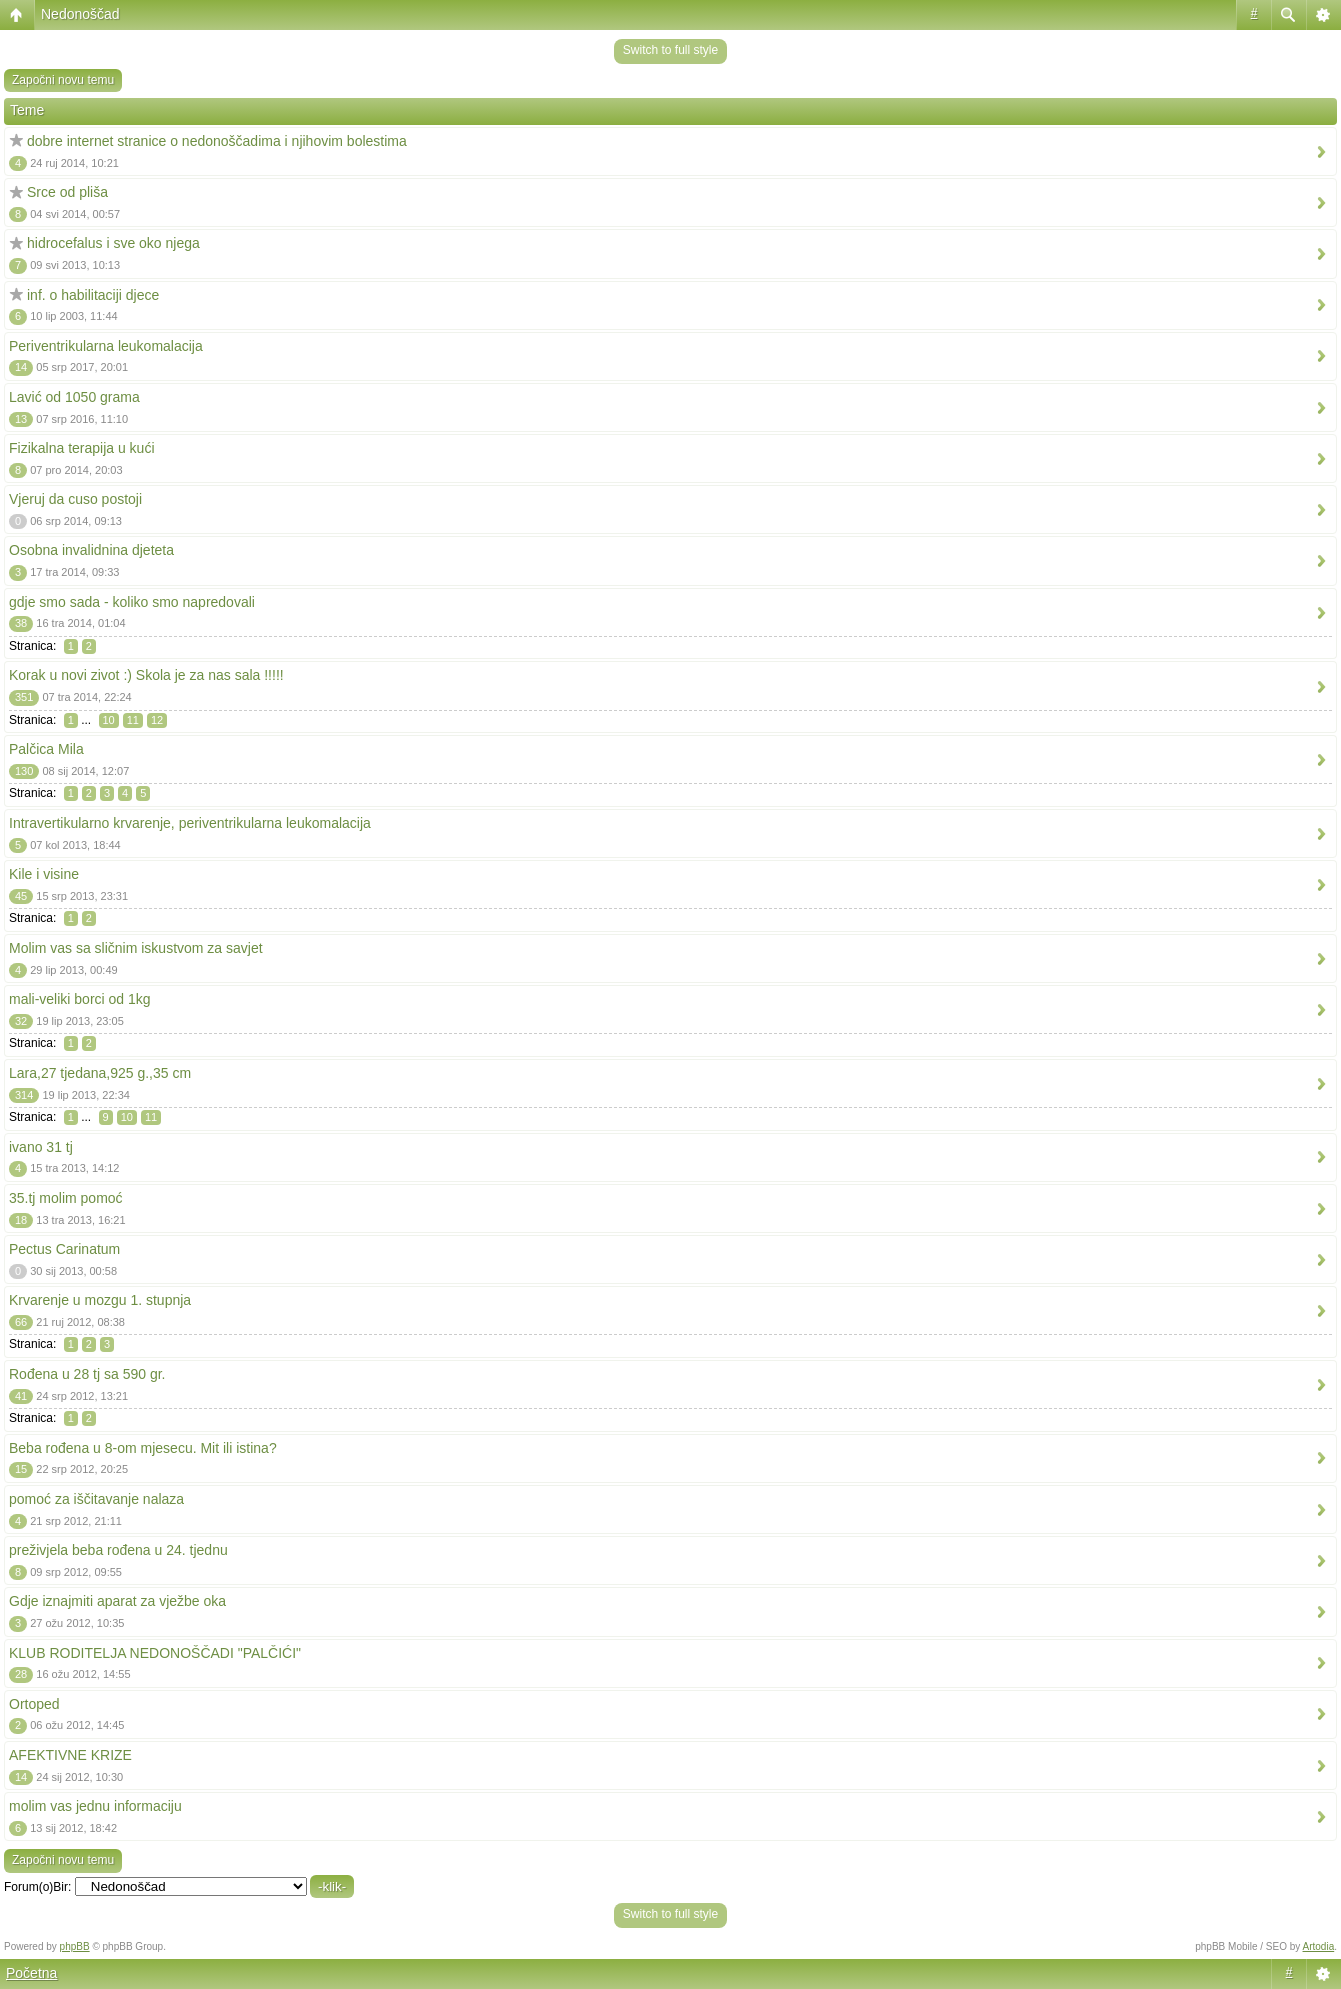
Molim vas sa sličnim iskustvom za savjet (136, 948)
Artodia (1319, 1946)
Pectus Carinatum (64, 1249)
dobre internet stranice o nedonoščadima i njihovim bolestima (217, 141)
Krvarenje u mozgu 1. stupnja (100, 1300)
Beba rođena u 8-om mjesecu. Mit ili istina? (143, 1448)
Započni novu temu (63, 80)
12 (157, 720)
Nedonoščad (80, 14)
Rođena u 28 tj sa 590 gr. (87, 1374)
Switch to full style (670, 50)
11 (133, 720)
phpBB (75, 1946)
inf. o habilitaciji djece (93, 295)
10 (109, 720)
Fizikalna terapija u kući (82, 448)
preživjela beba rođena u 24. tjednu (118, 1550)
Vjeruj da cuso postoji (75, 499)
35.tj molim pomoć (66, 1198)
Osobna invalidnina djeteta (91, 550)
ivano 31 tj (41, 1147)
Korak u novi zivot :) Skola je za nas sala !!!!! (146, 675)
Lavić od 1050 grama (74, 397)
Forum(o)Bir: (37, 1887)
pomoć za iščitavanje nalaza (96, 1499)
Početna (31, 1973)
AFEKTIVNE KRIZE (70, 1755)
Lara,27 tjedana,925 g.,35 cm (100, 1073)
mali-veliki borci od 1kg (80, 999)
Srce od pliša (67, 192)
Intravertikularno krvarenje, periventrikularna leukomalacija (190, 823)
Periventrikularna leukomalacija (106, 346)
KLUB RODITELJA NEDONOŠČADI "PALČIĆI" (155, 1653)
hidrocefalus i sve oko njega (113, 243)
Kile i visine (44, 874)
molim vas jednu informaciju (95, 1806)
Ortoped (34, 1704)
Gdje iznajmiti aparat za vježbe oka (117, 1601)
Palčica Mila (46, 749)
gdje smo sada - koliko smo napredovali (132, 602)
